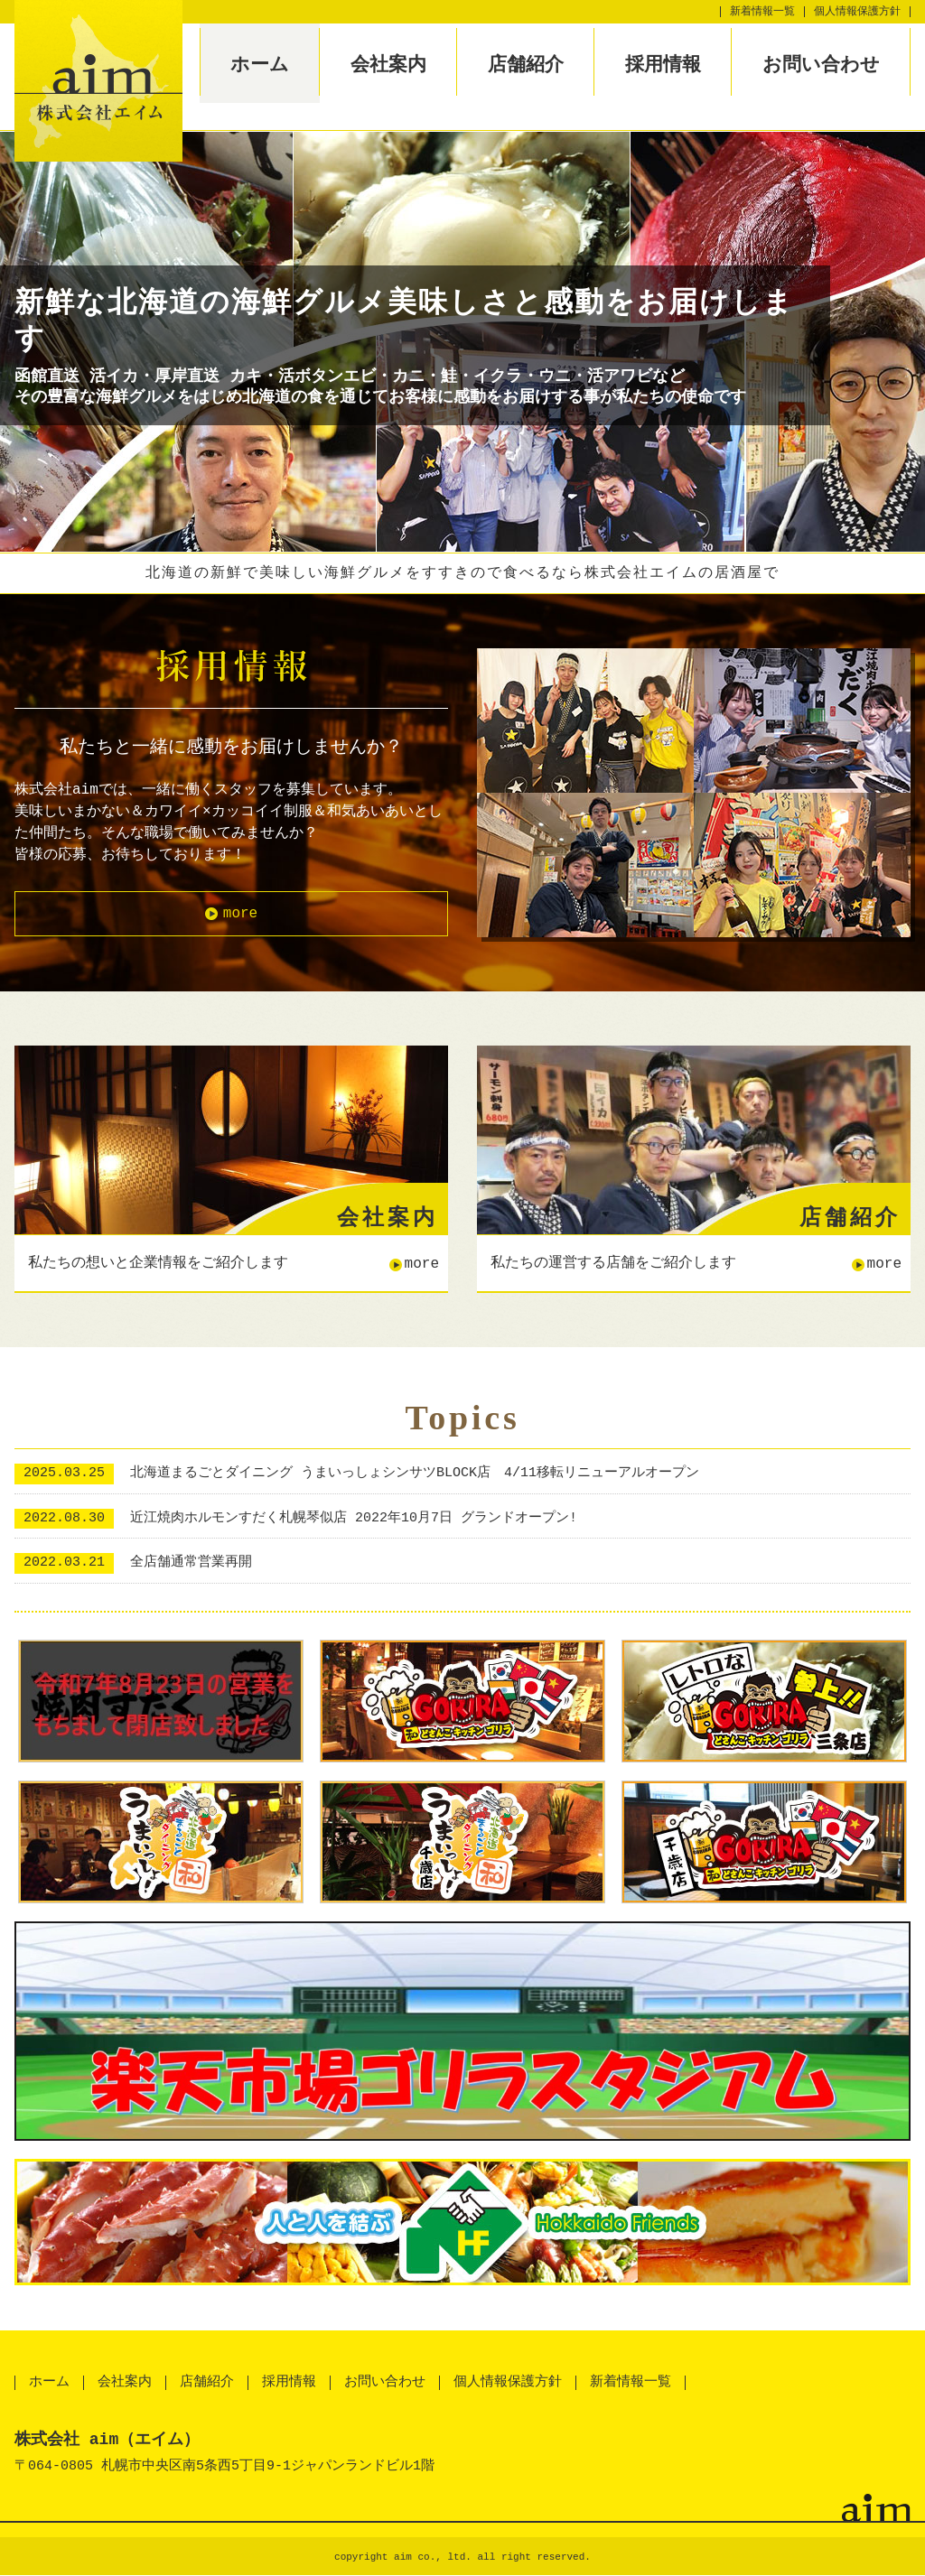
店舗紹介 (526, 64)
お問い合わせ (821, 64)
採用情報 (663, 64)
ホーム (259, 64)
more (240, 914)
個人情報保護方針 (857, 11)
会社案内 (388, 64)
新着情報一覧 (762, 11)
